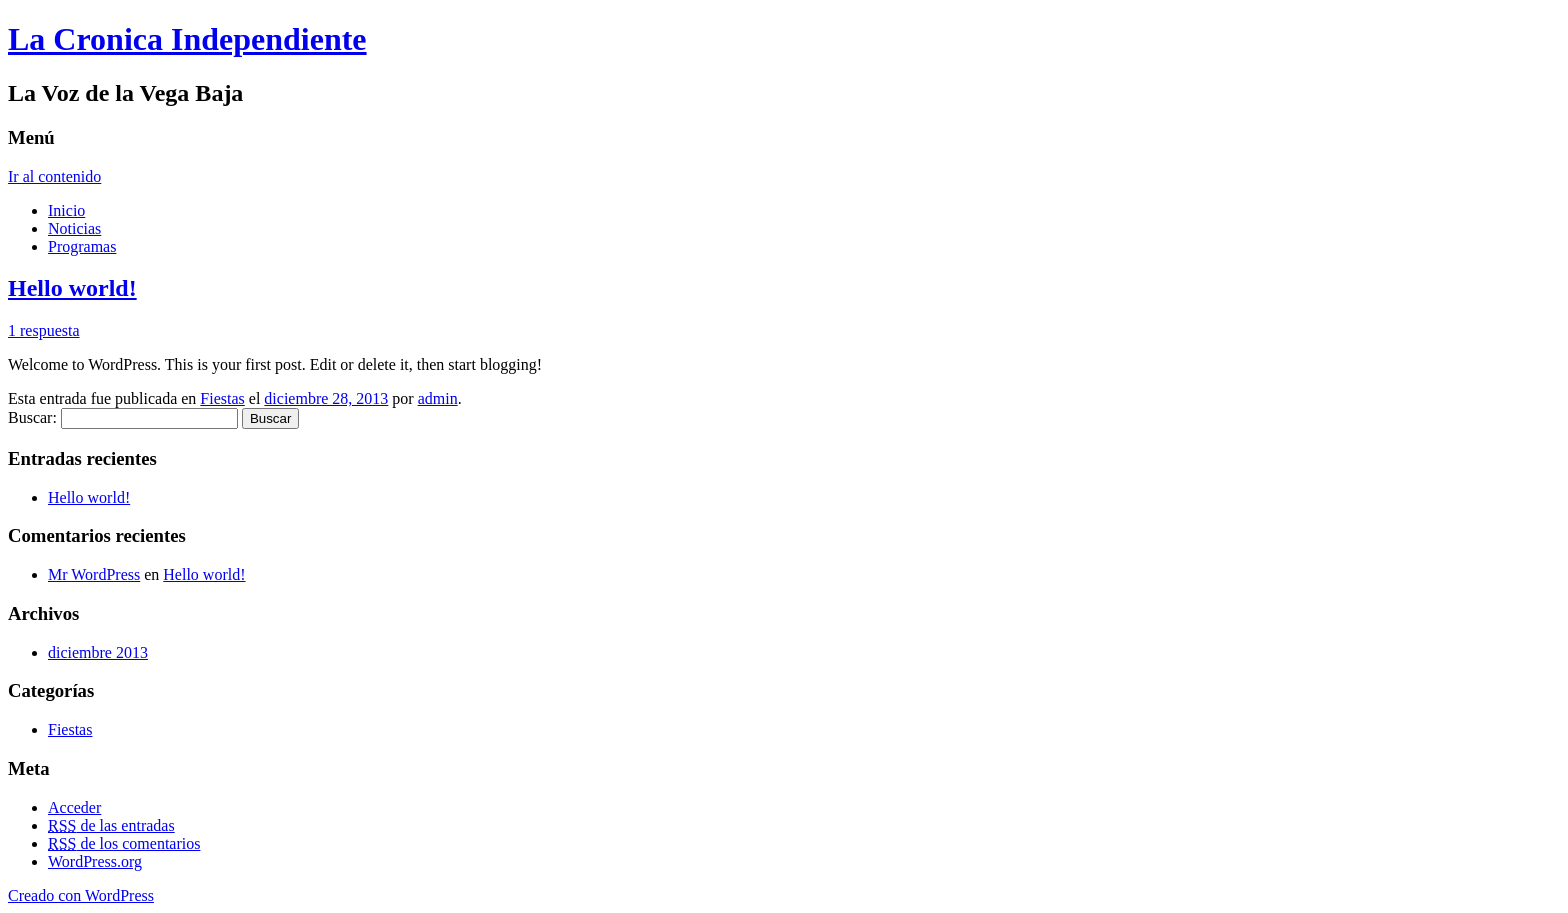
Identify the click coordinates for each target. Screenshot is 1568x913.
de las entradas (111, 825)
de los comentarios (124, 843)
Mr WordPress (94, 574)
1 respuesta (44, 330)
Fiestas (222, 398)
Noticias (74, 228)
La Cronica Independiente (187, 39)
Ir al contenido (54, 176)
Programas (82, 246)
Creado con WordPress (81, 895)
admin (438, 398)
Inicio (66, 210)
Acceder (74, 807)
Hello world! (72, 288)
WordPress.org (95, 861)
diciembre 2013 (98, 652)
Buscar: (32, 417)
